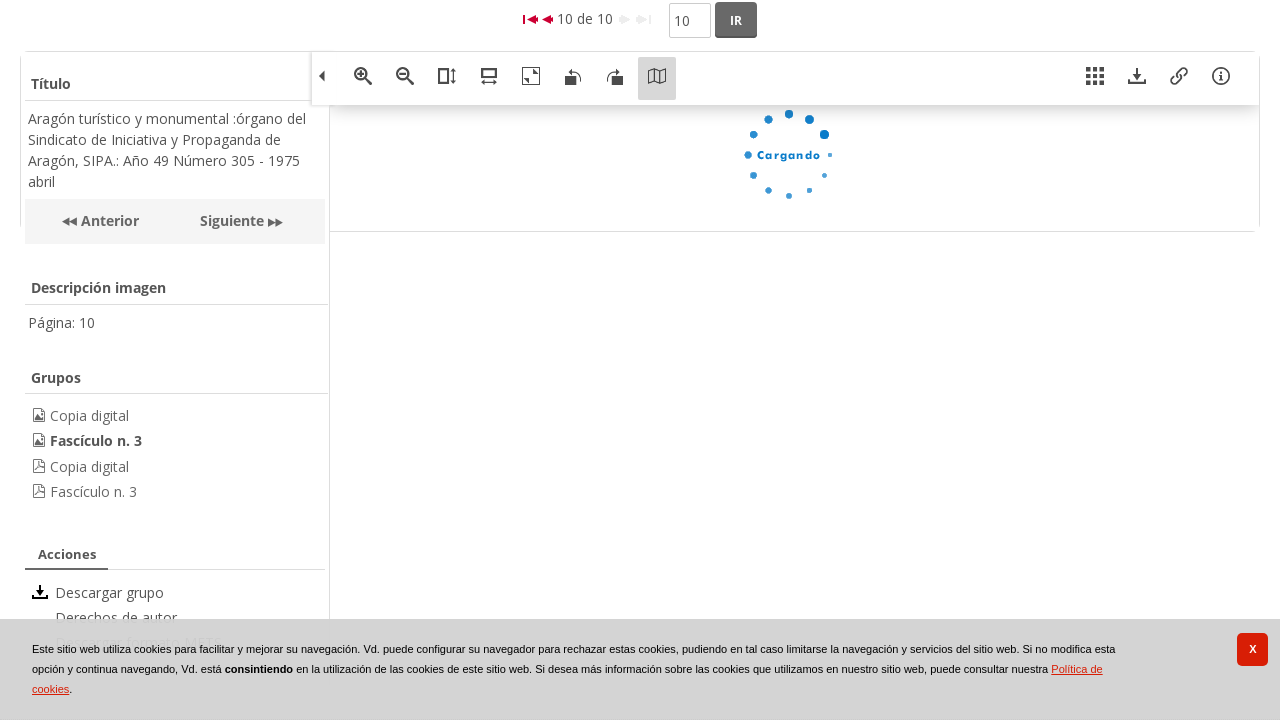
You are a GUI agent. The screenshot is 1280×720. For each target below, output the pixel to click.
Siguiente (232, 220)
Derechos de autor (116, 617)
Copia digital (89, 415)
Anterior (108, 220)
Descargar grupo (109, 592)
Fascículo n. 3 (93, 491)
